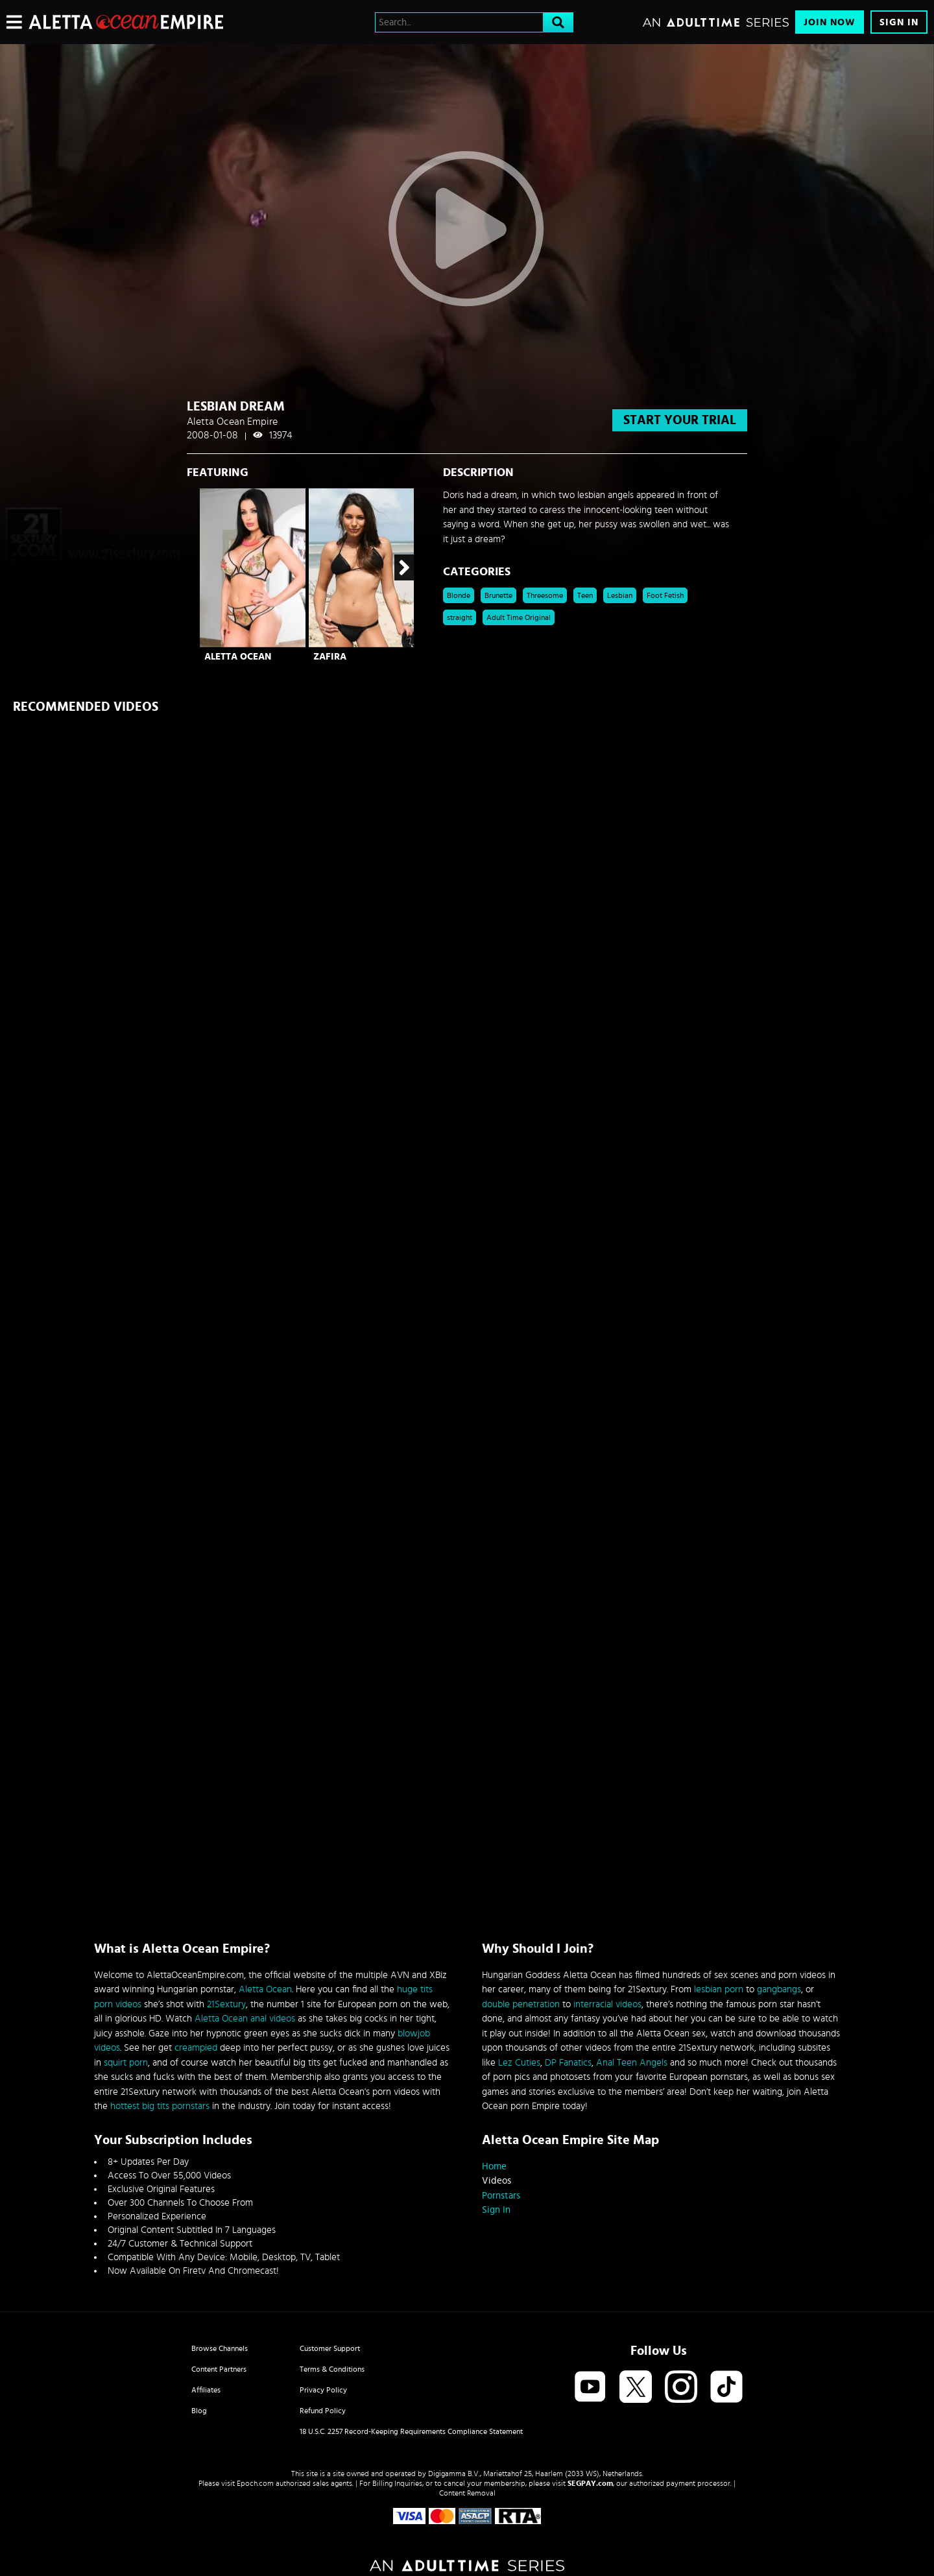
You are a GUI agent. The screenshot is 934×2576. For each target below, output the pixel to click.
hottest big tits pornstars (160, 2106)
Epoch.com (255, 2483)
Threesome (545, 595)
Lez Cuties (519, 2063)
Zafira (329, 657)
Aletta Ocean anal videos (245, 2018)
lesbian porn (718, 1989)
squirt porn (126, 2063)
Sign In (899, 22)
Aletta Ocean (237, 657)
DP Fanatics (568, 2063)
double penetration (521, 2004)
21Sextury (226, 2004)
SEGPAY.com (590, 2483)
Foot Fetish (665, 595)
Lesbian (619, 595)
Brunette (498, 595)
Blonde (458, 595)
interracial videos (607, 2004)
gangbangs (779, 1989)
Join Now (830, 22)
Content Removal (467, 2493)
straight (459, 617)
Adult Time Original (518, 617)
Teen (585, 595)
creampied (195, 2048)
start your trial (679, 420)
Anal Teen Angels (631, 2063)
